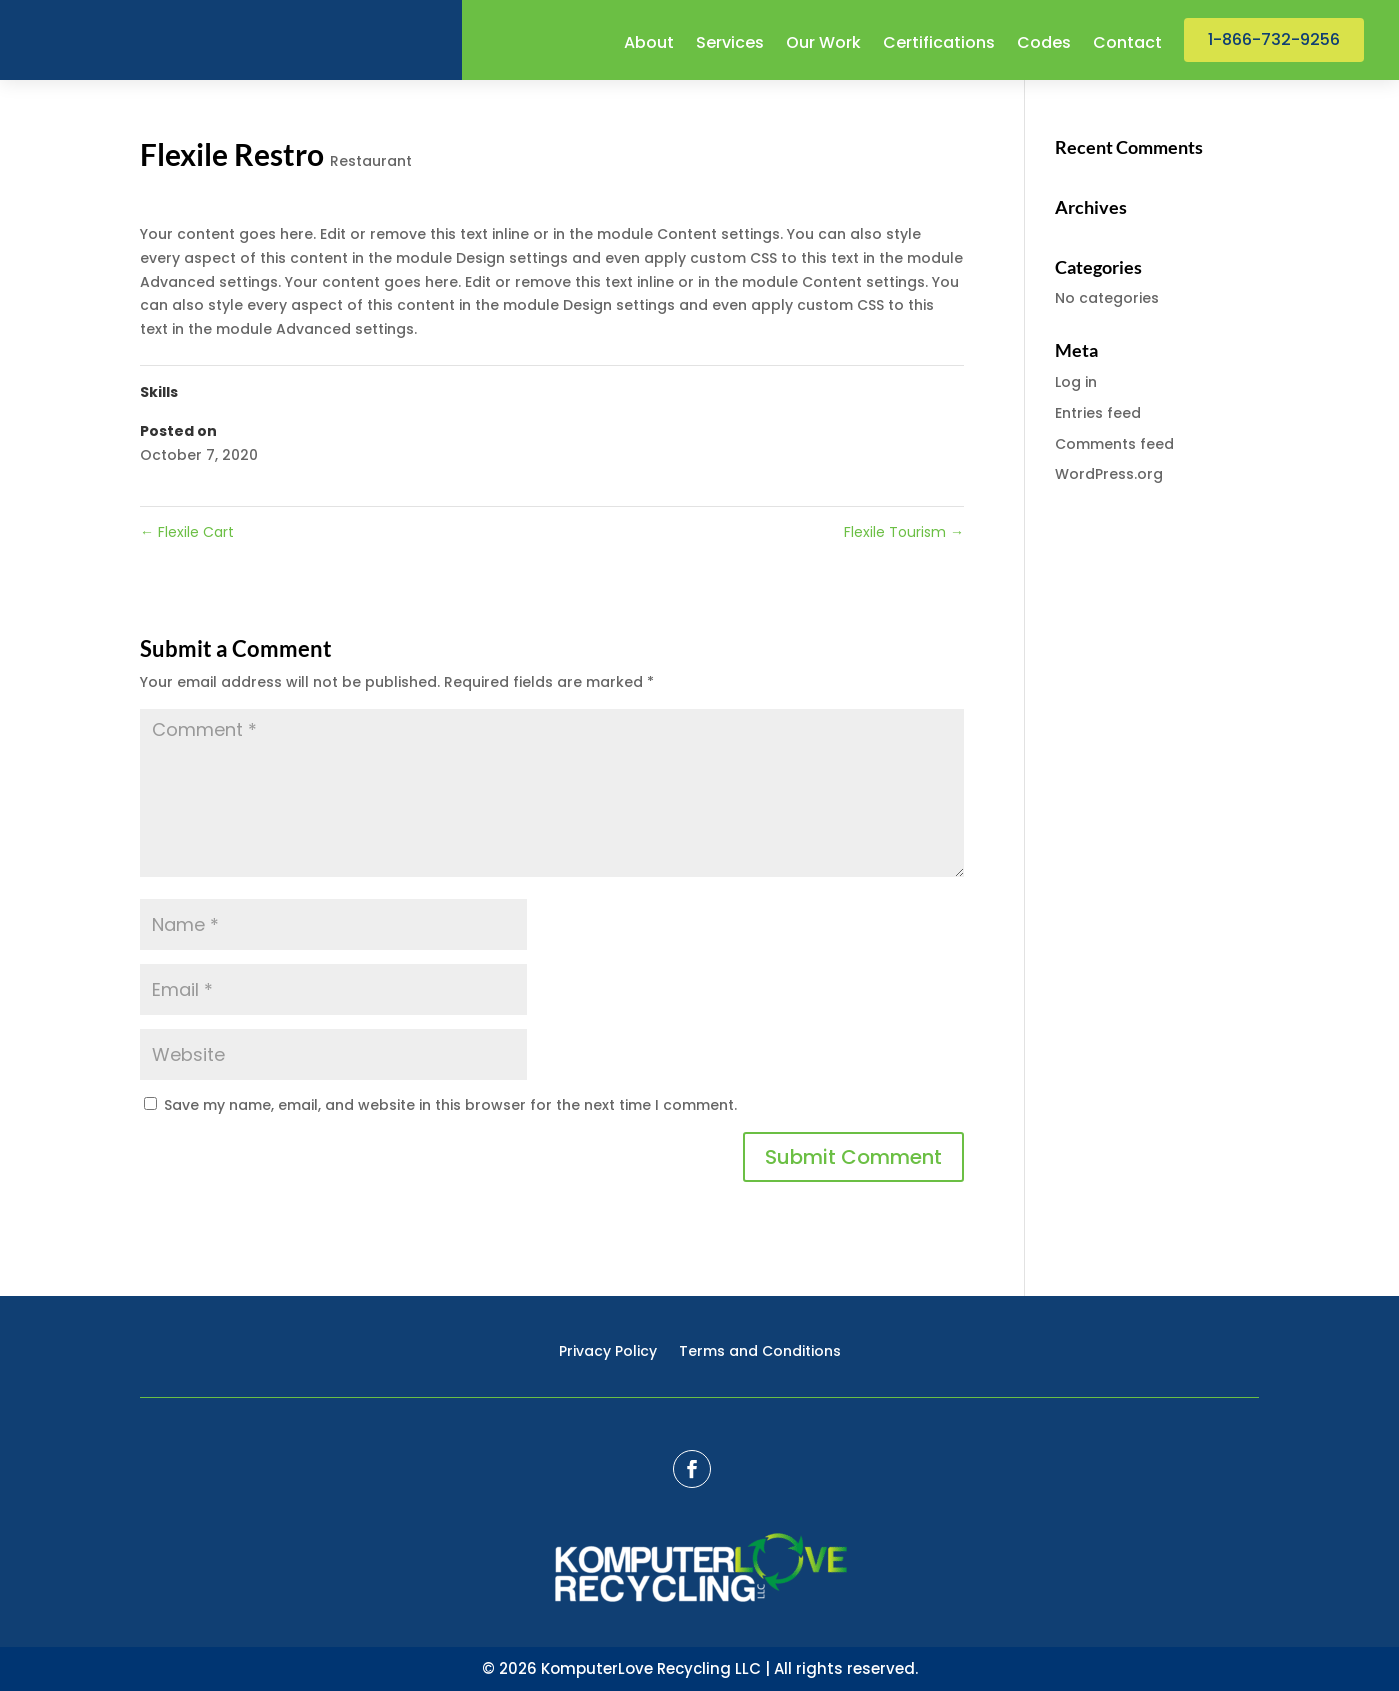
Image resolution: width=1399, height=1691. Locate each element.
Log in (1076, 382)
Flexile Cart (187, 532)
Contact (1127, 45)
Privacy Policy (608, 1352)
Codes (1044, 45)
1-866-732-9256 (1274, 39)
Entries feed (1098, 413)
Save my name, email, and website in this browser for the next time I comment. (450, 1105)
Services (730, 45)
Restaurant (371, 161)
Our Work (823, 45)
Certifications (939, 45)
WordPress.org (1109, 474)
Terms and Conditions (760, 1352)
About (649, 45)
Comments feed (1114, 444)
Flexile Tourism (904, 532)
